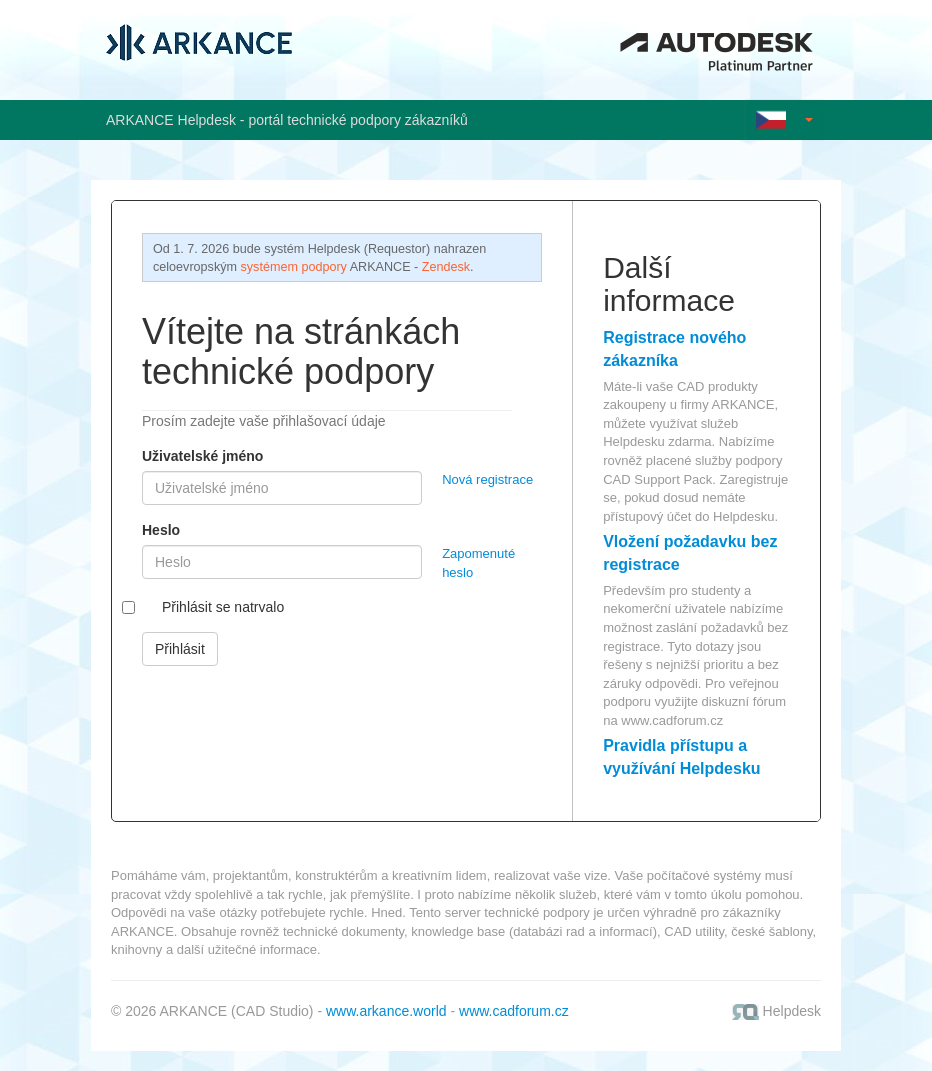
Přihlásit (180, 649)
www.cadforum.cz (672, 720)
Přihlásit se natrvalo (223, 607)
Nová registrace (487, 479)
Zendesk (446, 267)
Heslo (161, 530)
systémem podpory (294, 267)
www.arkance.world (386, 1011)
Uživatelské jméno (202, 456)
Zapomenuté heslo (478, 563)
